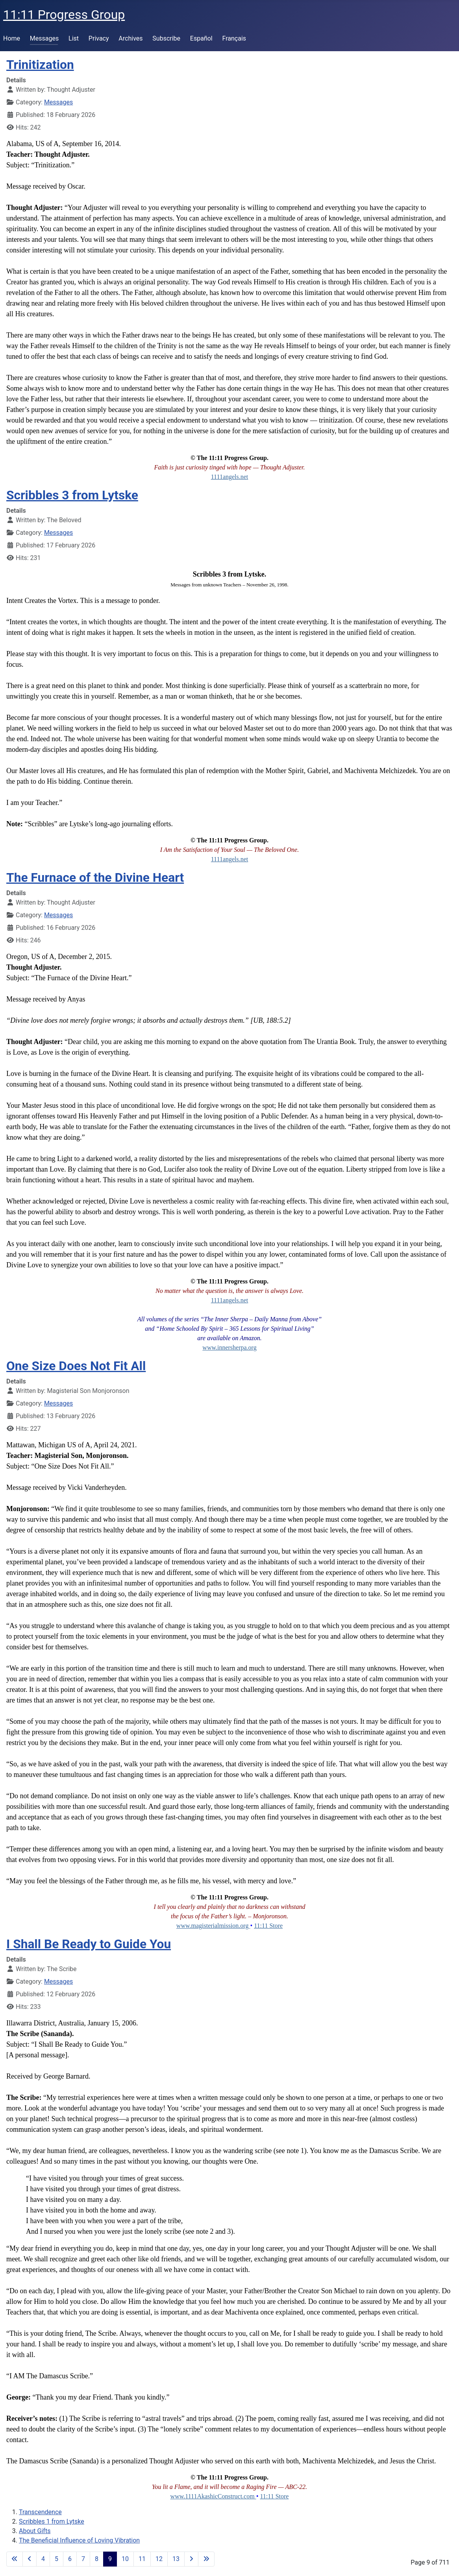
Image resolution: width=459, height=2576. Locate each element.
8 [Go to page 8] (96, 2559)
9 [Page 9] (110, 2559)
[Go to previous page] (29, 2559)
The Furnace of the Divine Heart (95, 877)
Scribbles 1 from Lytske (51, 2521)
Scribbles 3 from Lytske (72, 495)
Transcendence (40, 2512)
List (73, 38)
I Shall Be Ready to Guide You (88, 1944)
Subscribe (166, 38)
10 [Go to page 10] (125, 2559)
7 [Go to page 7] (83, 2559)
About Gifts (34, 2531)
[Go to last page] (206, 2559)
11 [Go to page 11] (142, 2559)
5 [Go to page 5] (56, 2559)
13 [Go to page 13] (176, 2559)
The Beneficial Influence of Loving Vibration (79, 2540)
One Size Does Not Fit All (76, 1366)
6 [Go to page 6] (70, 2559)
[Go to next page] (191, 2559)
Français (234, 38)
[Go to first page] (14, 2559)
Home (11, 38)
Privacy (99, 38)
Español (201, 38)
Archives (130, 38)
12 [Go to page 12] (159, 2559)
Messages (44, 38)
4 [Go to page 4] (43, 2559)
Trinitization (40, 64)
